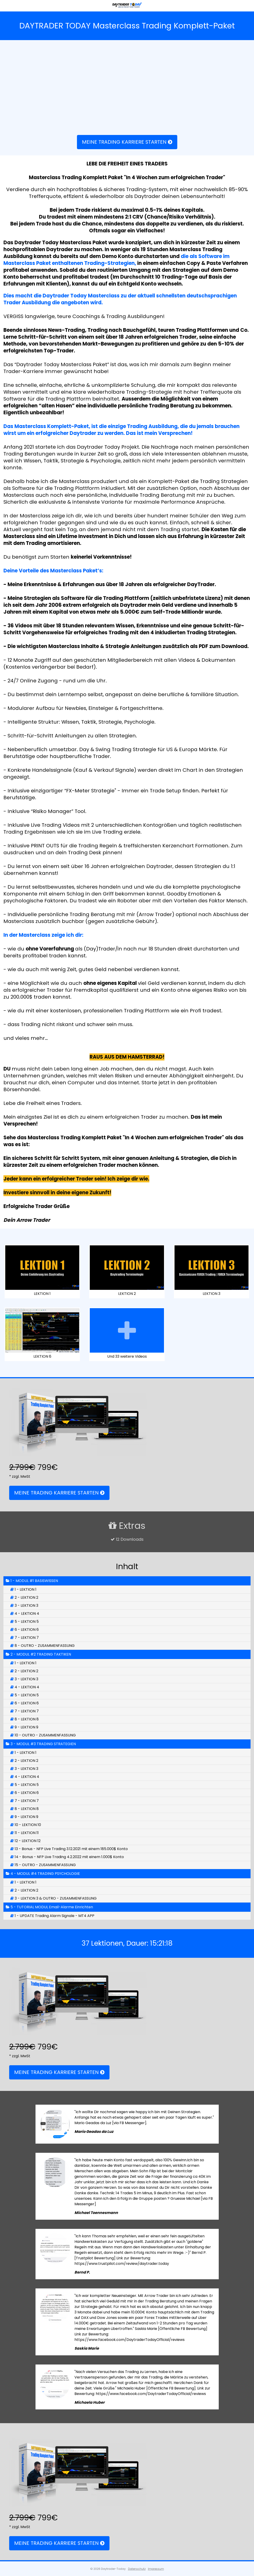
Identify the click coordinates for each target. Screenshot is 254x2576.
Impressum (156, 2569)
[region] (127, 86)
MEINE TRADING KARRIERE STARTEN (127, 142)
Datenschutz (137, 2569)
